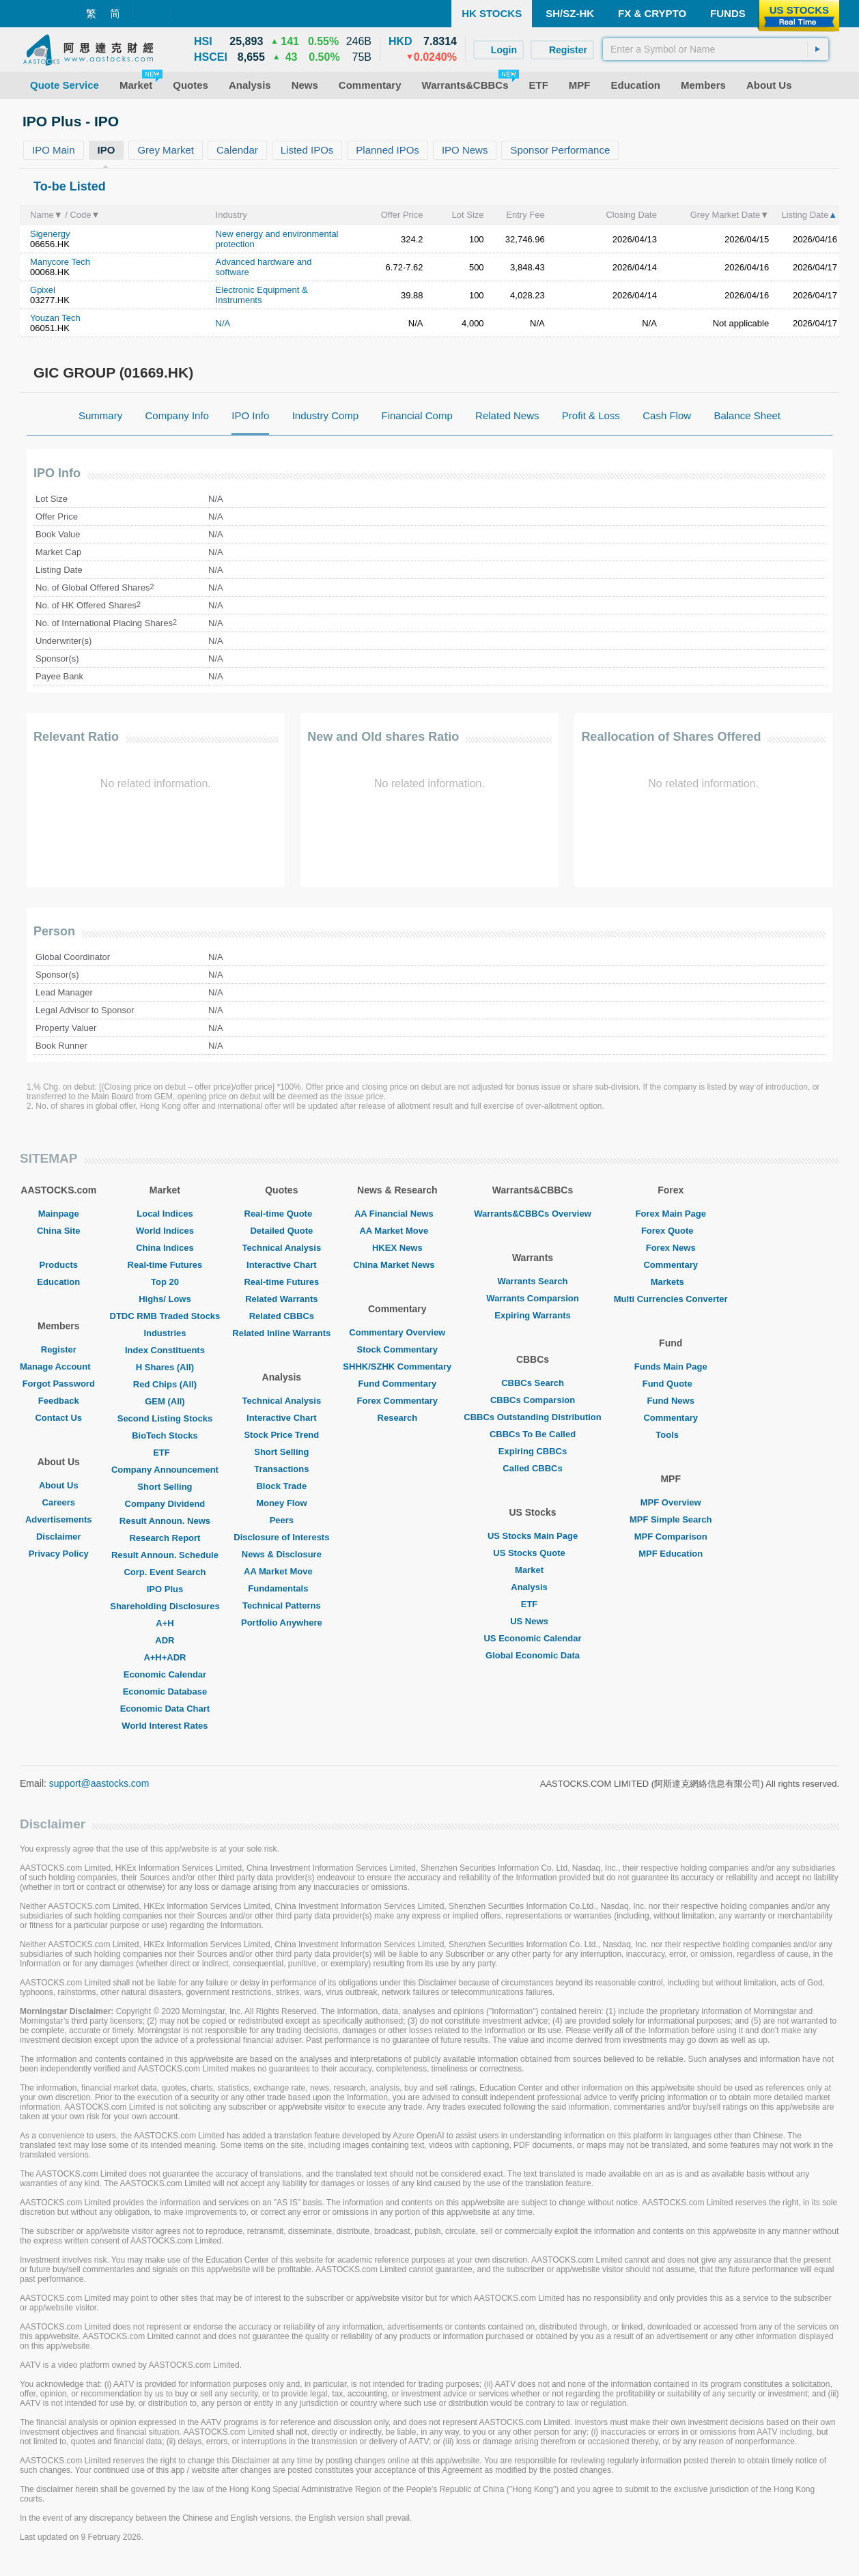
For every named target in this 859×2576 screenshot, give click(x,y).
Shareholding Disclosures (164, 1606)
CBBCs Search (532, 1383)
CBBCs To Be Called (533, 1434)
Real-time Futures (165, 1265)
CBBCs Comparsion (532, 1400)
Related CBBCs (281, 1316)
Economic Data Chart (165, 1708)
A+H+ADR (164, 1657)
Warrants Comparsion (532, 1298)
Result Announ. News (164, 1521)
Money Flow (281, 1503)
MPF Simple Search (671, 1519)
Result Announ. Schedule (165, 1555)
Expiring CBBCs (532, 1451)
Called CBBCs (532, 1468)
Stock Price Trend (281, 1435)
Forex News (671, 1248)
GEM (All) (165, 1401)
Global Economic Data (532, 1655)
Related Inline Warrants (281, 1333)
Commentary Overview (397, 1332)
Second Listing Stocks (164, 1418)
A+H (164, 1623)
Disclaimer (58, 1536)
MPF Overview (670, 1502)
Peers (282, 1520)
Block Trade (281, 1486)
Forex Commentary (397, 1401)
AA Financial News (397, 1213)
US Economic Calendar (532, 1638)
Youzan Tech (55, 318)
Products (59, 1265)
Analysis (532, 1587)
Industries (164, 1333)
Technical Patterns (281, 1605)
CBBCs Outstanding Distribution (533, 1417)
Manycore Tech (60, 262)
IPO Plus (165, 1589)
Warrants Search (533, 1281)
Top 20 (165, 1282)
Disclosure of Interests (281, 1537)
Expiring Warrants (532, 1315)
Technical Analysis (282, 1248)
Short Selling (164, 1487)
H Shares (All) (165, 1367)
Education (58, 1282)
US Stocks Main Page (533, 1536)
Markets (671, 1282)
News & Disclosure (282, 1554)
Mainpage (58, 1213)
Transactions (281, 1469)
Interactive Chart (282, 1265)
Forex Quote (671, 1231)
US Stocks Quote (532, 1553)
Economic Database (165, 1691)
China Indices (165, 1248)
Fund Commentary (397, 1383)
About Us (59, 1485)
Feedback (58, 1401)
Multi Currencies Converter (671, 1299)
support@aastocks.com (99, 1783)
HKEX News (397, 1248)
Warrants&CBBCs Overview (532, 1213)
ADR (164, 1640)
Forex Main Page (671, 1213)
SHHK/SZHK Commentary (397, 1366)
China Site (59, 1231)
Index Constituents (165, 1350)
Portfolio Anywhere (281, 1622)
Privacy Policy (59, 1553)
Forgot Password (59, 1383)
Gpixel (42, 290)
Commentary (670, 1265)
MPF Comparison (670, 1536)
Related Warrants (281, 1299)
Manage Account (59, 1366)
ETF (165, 1452)
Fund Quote (671, 1383)
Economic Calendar (165, 1674)
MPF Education (670, 1553)
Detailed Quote (281, 1231)
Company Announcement (165, 1469)
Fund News (670, 1401)
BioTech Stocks (165, 1435)
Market (532, 1570)
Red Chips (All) (165, 1384)
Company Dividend (165, 1504)
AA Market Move (282, 1571)
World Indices (165, 1231)
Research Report (164, 1538)
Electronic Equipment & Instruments (262, 295)
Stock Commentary (397, 1349)
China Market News (397, 1265)
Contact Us (58, 1418)
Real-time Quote (282, 1213)
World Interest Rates (165, 1726)
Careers (58, 1502)
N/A (223, 323)
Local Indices (165, 1213)
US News (532, 1621)
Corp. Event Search (165, 1572)
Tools (671, 1435)
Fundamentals (281, 1588)
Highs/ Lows (165, 1299)
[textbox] (715, 49)
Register (58, 1349)
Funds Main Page (670, 1366)
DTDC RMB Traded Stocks (165, 1316)
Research (398, 1418)
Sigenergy (50, 234)
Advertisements (58, 1519)
